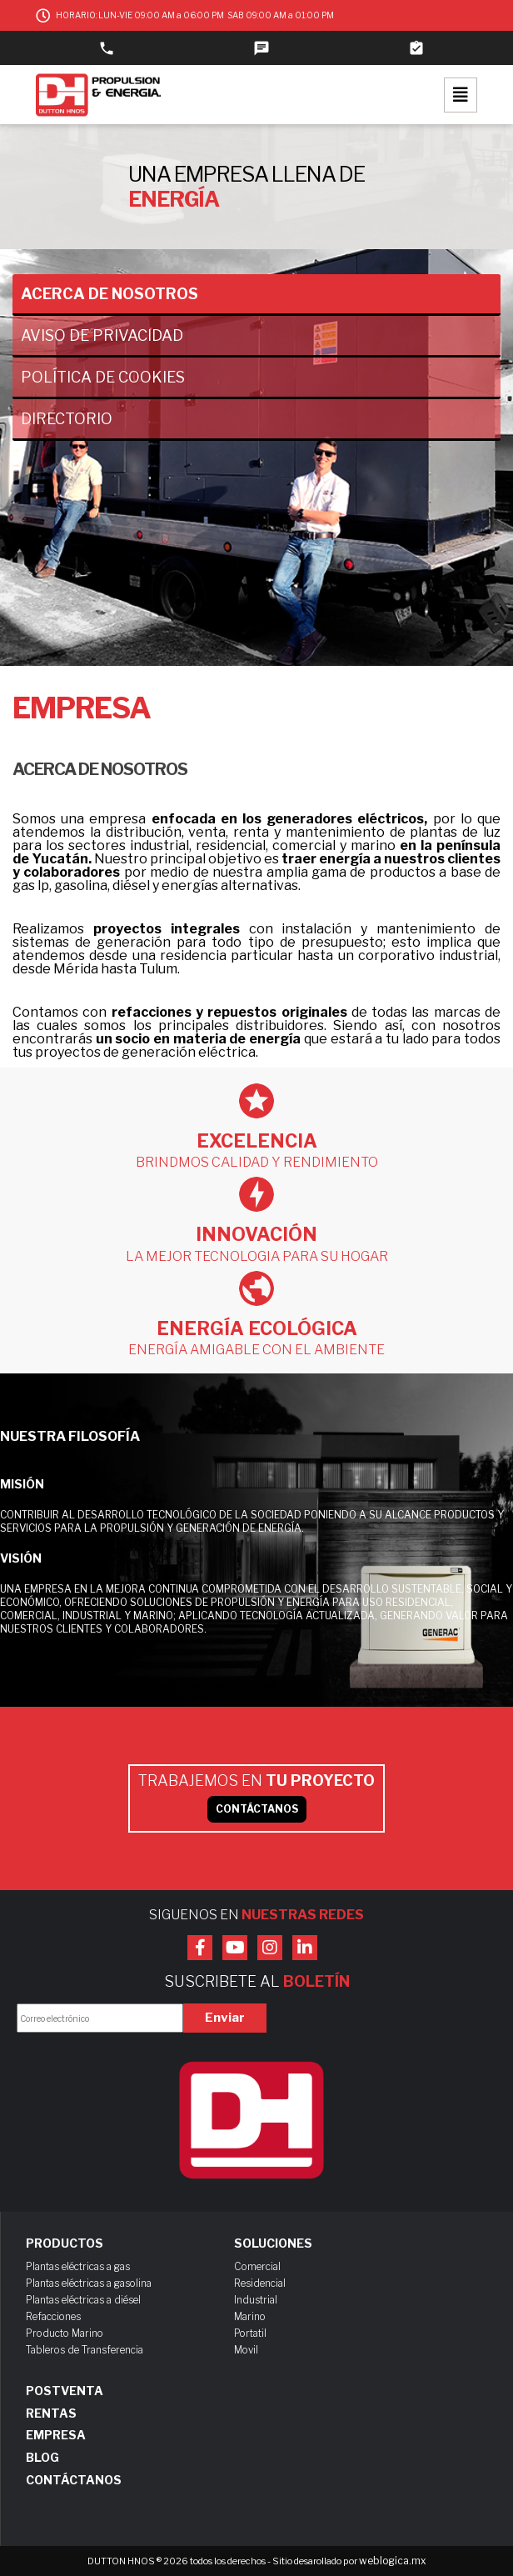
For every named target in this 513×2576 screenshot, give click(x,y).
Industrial (255, 2299)
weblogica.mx (392, 2560)
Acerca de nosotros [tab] (109, 294)
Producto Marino (64, 2333)
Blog (42, 2457)
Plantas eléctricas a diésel (83, 2299)
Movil (246, 2349)
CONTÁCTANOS (257, 1809)
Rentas (51, 2413)
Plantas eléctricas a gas (78, 2266)
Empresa (56, 2435)
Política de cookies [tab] (103, 377)
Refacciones (53, 2316)
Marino (250, 2316)
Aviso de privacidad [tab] (102, 335)
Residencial (260, 2283)
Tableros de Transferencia (84, 2349)
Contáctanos (74, 2480)
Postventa (64, 2391)
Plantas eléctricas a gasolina (89, 2283)
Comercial (257, 2266)
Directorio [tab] (66, 419)
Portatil (250, 2333)
